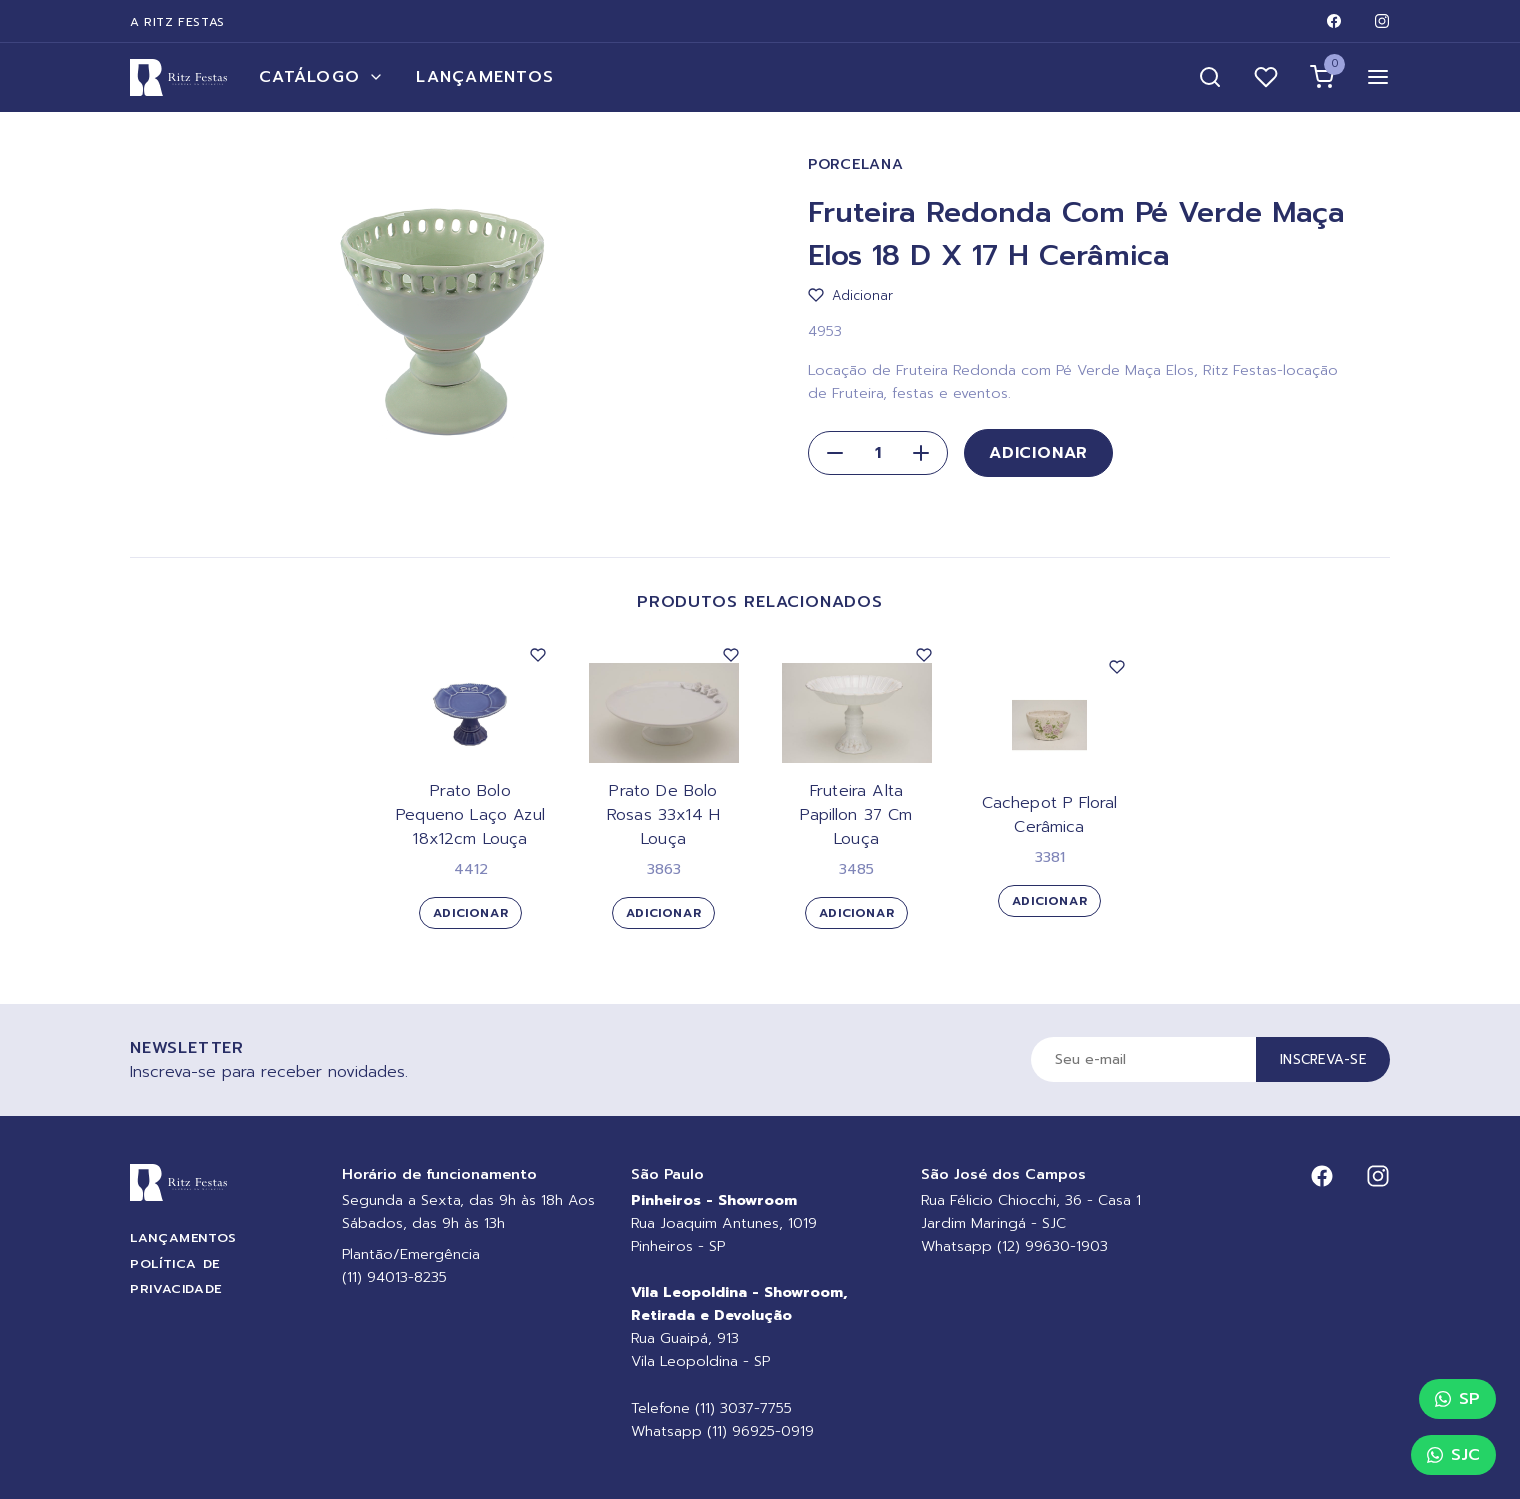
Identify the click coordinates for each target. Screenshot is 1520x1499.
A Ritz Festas (177, 22)
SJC (1453, 1455)
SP (1457, 1399)
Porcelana (855, 164)
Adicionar (1038, 453)
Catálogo (321, 77)
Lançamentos (485, 77)
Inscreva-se (1323, 1059)
